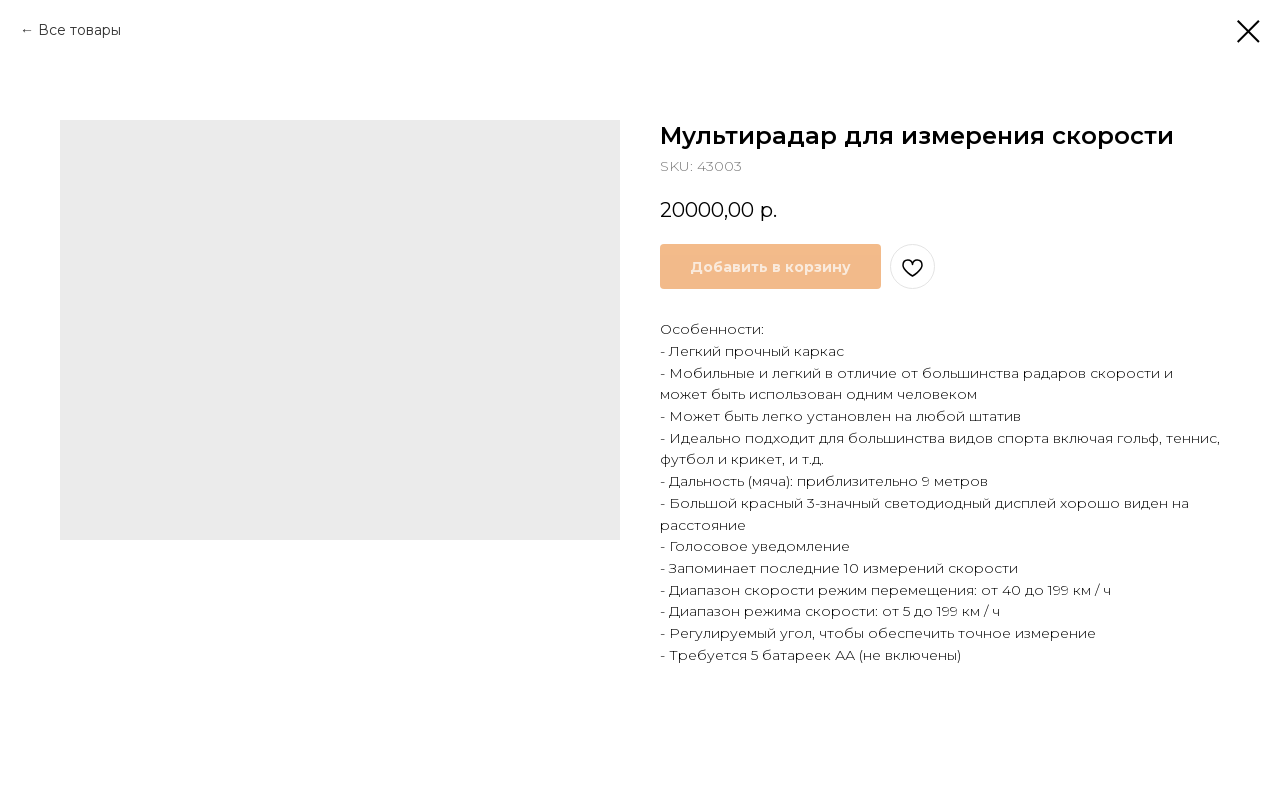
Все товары (79, 30)
